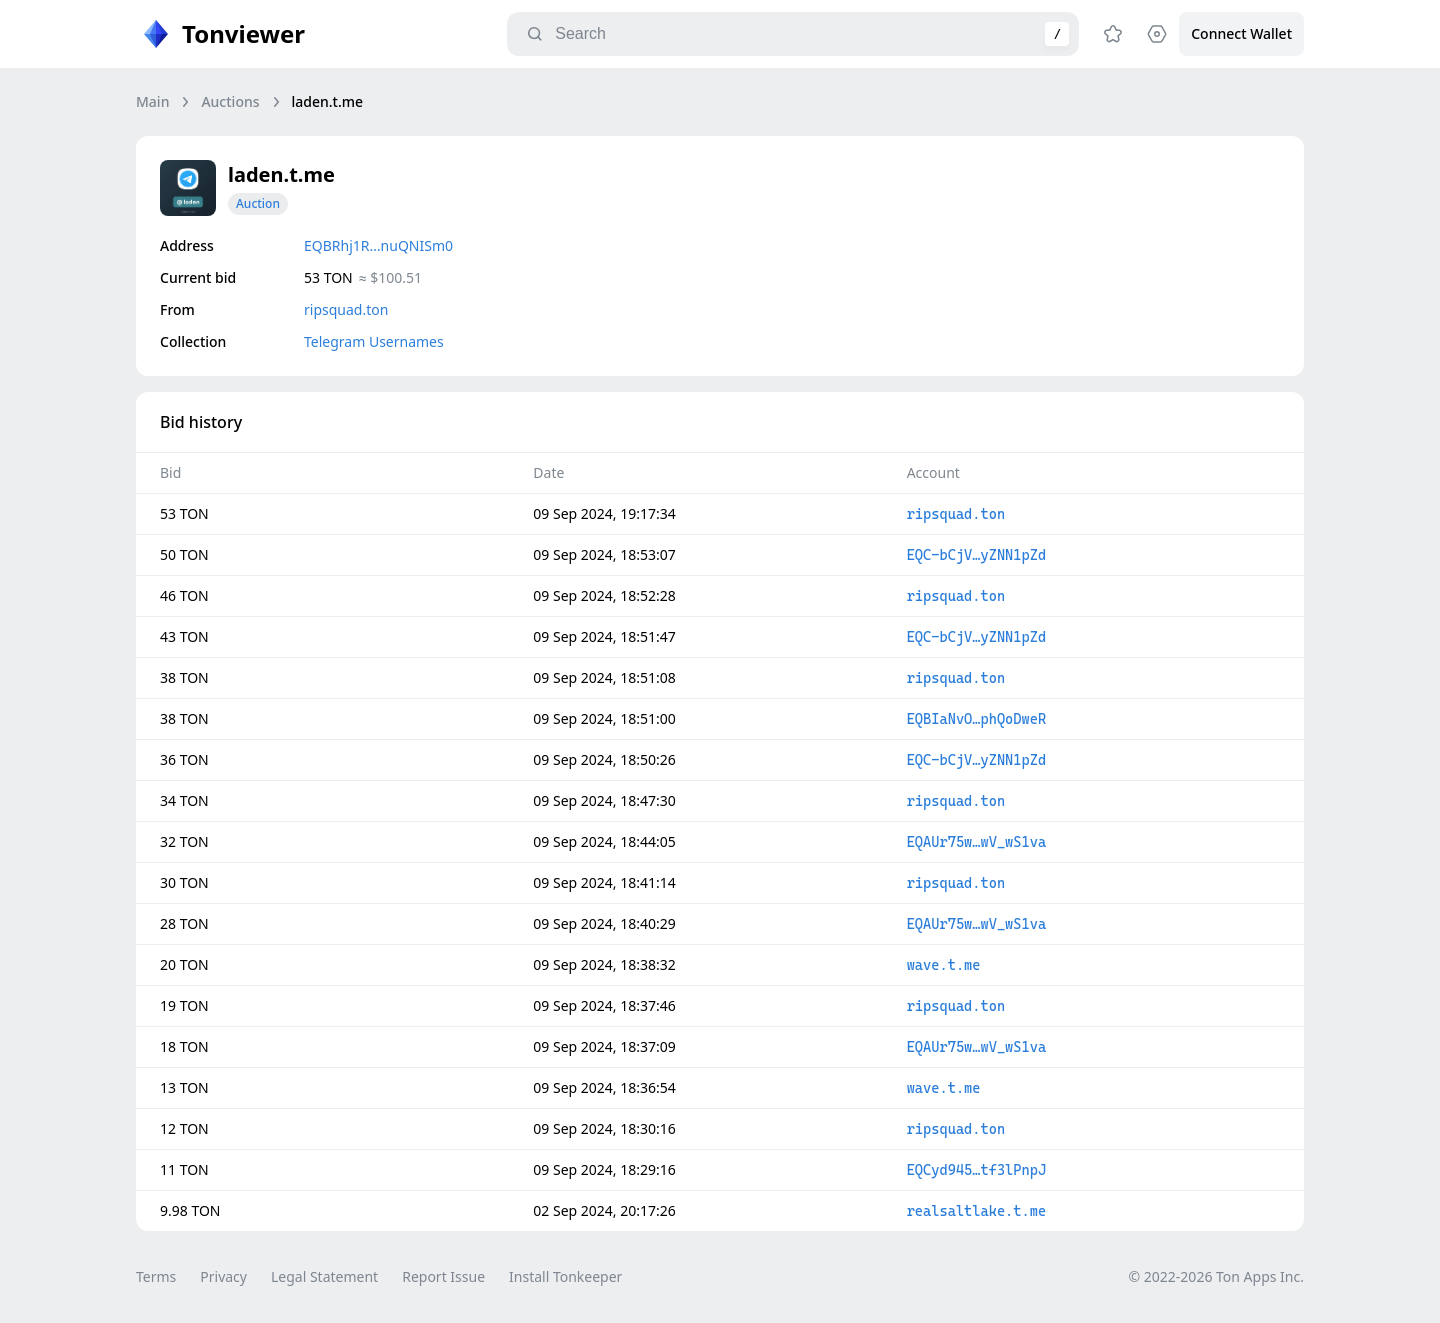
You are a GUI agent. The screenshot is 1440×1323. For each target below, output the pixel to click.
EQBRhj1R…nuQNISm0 (378, 245)
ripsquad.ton (346, 309)
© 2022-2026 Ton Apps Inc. (1216, 1276)
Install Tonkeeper (565, 1276)
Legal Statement (324, 1276)
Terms (156, 1276)
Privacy (223, 1276)
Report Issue (443, 1276)
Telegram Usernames (374, 341)
